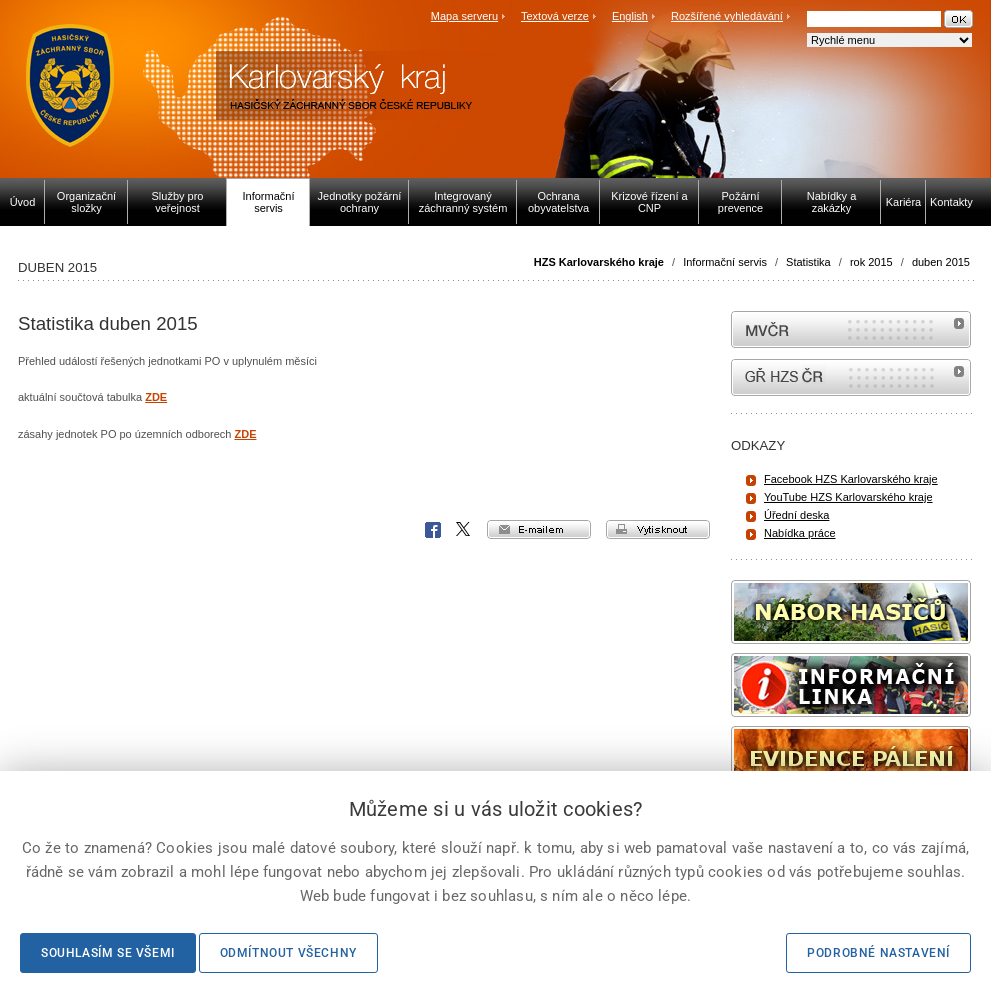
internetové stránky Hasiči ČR (851, 377)
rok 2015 (871, 262)
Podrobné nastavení (878, 953)
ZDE (156, 397)
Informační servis (725, 262)
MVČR (851, 329)
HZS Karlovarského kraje (600, 262)
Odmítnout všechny (288, 953)
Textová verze (555, 16)
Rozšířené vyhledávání (727, 16)
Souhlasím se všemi (108, 953)
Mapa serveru (464, 16)
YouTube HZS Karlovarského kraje (848, 497)
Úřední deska (796, 515)
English (630, 16)
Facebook (433, 530)
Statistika (808, 262)
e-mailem (539, 529)
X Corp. (464, 530)
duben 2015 (941, 262)
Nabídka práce (800, 533)
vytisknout (658, 529)
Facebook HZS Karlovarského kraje (851, 479)
